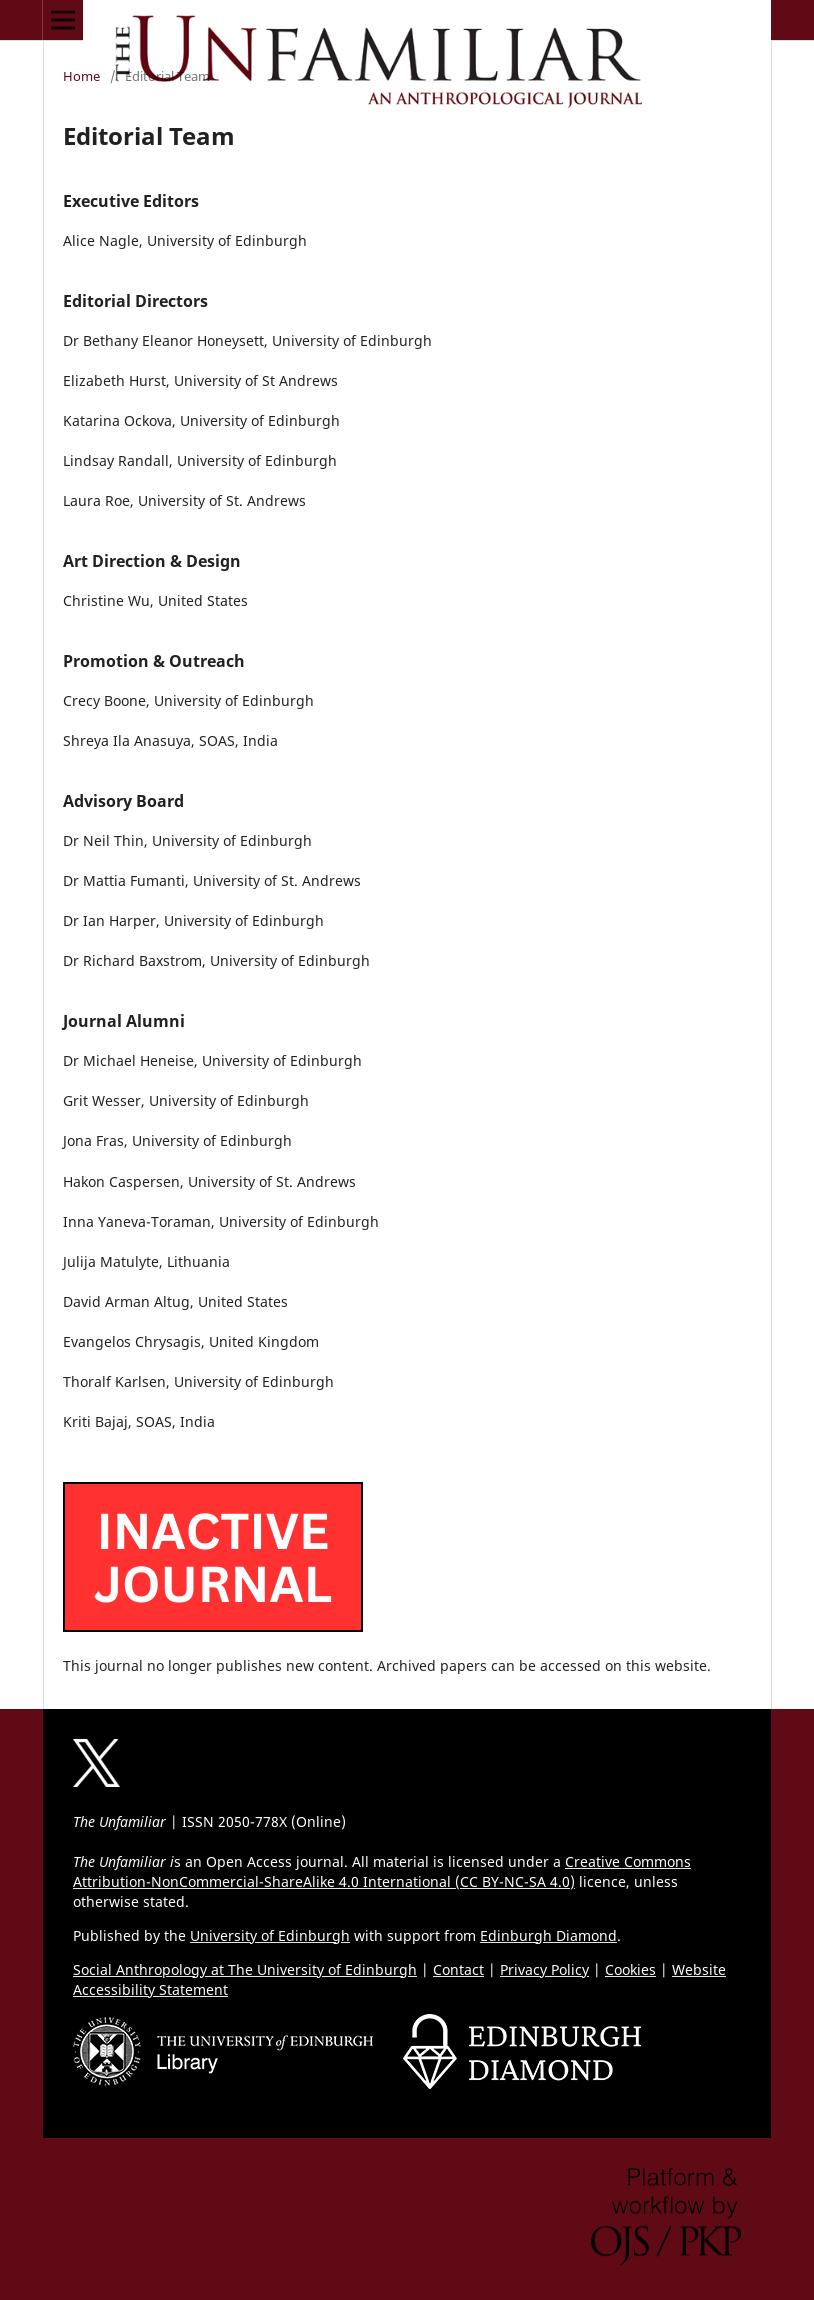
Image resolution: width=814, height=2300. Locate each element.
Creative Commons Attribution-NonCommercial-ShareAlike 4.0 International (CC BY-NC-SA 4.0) (382, 1871)
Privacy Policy (544, 1969)
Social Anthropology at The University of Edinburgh (245, 1969)
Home (81, 76)
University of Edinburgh (270, 1935)
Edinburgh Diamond (548, 1935)
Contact (458, 1969)
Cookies (630, 1969)
